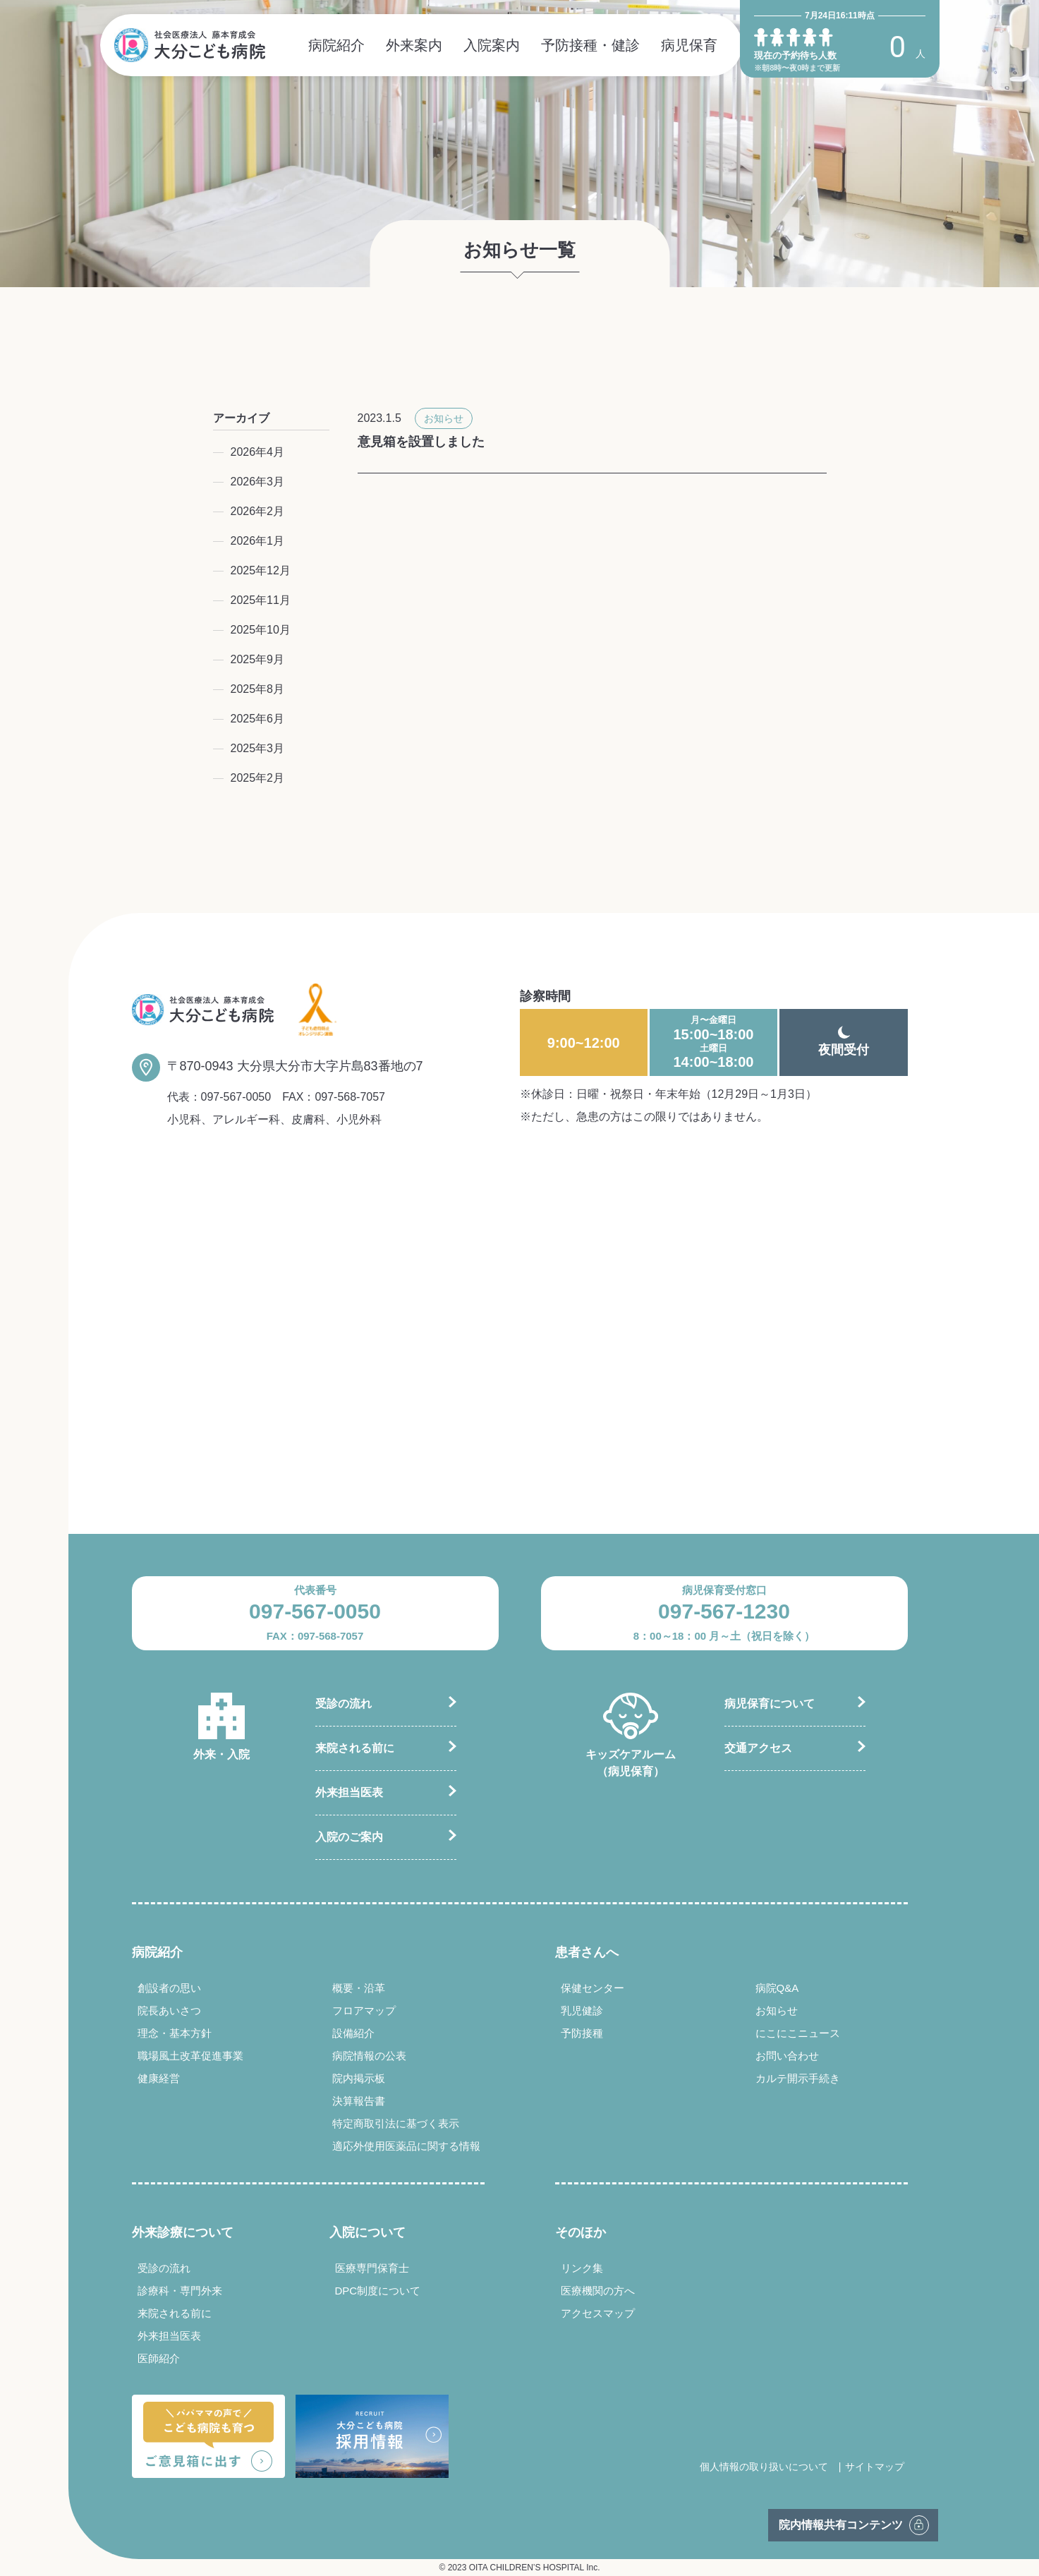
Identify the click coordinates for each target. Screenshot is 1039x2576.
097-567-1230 (724, 1611)
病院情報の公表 (369, 2056)
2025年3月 (258, 748)
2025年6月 (258, 719)
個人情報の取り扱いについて (764, 2466)
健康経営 (159, 2078)
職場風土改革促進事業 (190, 2056)
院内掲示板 (358, 2078)
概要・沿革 (358, 1988)
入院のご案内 (349, 1837)
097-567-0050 (236, 1097)
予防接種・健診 (590, 45)
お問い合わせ (787, 2056)
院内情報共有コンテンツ (841, 2525)
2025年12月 (261, 570)
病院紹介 (336, 45)
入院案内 (491, 45)
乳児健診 (582, 2010)
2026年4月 (258, 452)
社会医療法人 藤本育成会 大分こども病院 (189, 45)
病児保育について (769, 1704)
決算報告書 (358, 2101)
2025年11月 (261, 600)
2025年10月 (261, 630)
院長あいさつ (169, 2010)
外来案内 (414, 45)
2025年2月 (258, 778)
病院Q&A (777, 1988)
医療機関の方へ (598, 2291)
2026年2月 (258, 511)
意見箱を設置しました (421, 442)
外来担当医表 (349, 1792)
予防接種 (582, 2033)
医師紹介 (159, 2358)
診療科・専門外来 (180, 2291)
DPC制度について (378, 2291)
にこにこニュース (797, 2033)
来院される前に (354, 1748)
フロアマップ (364, 2010)
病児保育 (689, 45)
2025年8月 (258, 689)
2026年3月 (258, 482)
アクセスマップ (598, 2313)
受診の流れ (343, 1704)
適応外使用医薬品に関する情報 (406, 2146)
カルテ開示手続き (797, 2078)
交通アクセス (758, 1748)
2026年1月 (258, 541)
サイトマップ (874, 2466)
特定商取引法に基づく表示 (395, 2123)
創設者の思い (169, 1988)
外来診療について (182, 2232)
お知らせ (443, 418)
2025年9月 (258, 659)
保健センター (592, 1988)
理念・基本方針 (175, 2033)
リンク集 (582, 2268)
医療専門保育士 (372, 2268)
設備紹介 (353, 2033)
